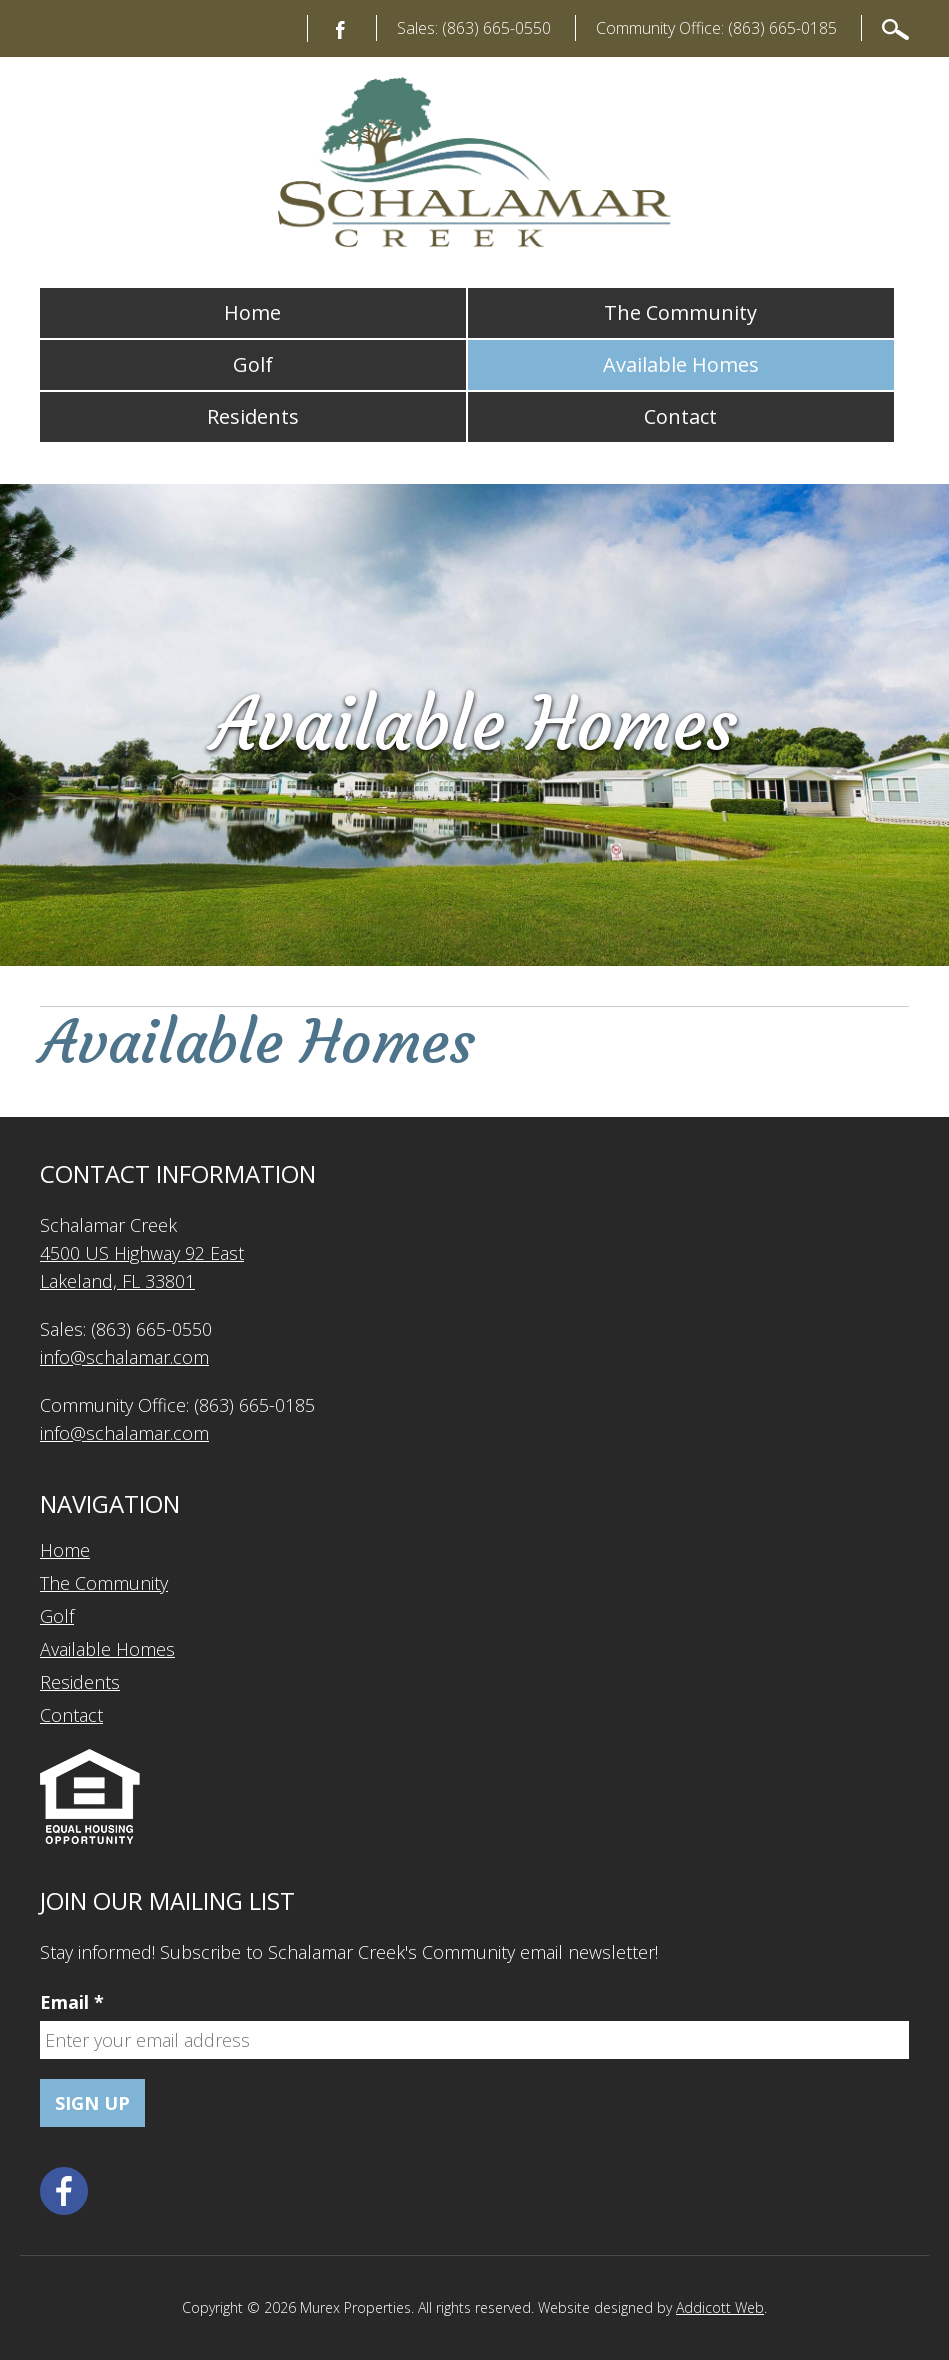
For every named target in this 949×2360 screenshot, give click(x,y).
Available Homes (681, 364)
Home (252, 312)
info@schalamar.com (124, 1357)
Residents (253, 416)
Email (72, 2002)
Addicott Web (720, 2307)
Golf (253, 364)
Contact (680, 416)
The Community (680, 312)
